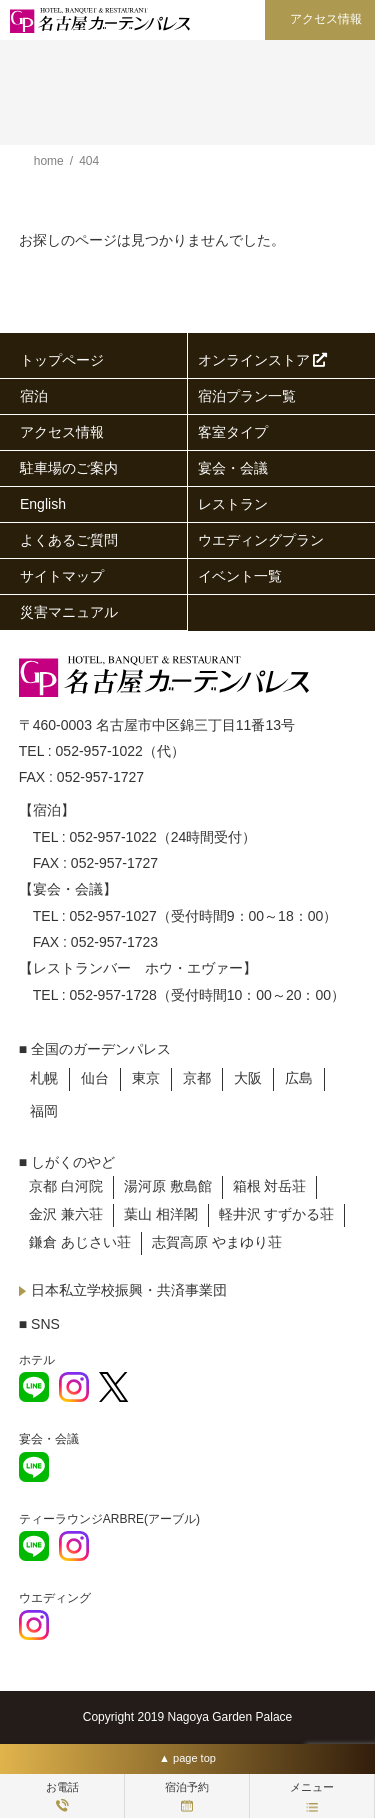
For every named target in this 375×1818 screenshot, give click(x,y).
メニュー (312, 1796)
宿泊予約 (187, 1796)
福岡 (44, 1111)
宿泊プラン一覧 (247, 396)
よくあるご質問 (69, 540)
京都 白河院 (66, 1186)
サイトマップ (62, 576)
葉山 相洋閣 (161, 1214)
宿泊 (34, 396)
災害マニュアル (69, 612)
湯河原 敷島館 (168, 1186)
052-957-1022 (99, 751)
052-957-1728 (113, 995)
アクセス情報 (326, 19)
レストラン (233, 504)
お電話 (62, 1796)
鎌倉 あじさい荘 (80, 1242)
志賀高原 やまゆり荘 (217, 1242)
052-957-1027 (113, 916)
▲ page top (187, 1758)
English (43, 504)
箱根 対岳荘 (270, 1186)
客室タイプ (233, 432)
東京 (146, 1078)
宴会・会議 (233, 468)
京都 (197, 1078)
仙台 (95, 1078)
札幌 (44, 1078)
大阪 (248, 1078)
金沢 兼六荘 (66, 1214)
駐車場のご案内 (69, 468)
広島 (299, 1078)
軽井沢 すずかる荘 (277, 1214)
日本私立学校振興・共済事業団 (129, 1290)
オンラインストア (263, 360)
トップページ (62, 360)
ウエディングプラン (261, 540)
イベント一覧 (240, 576)
